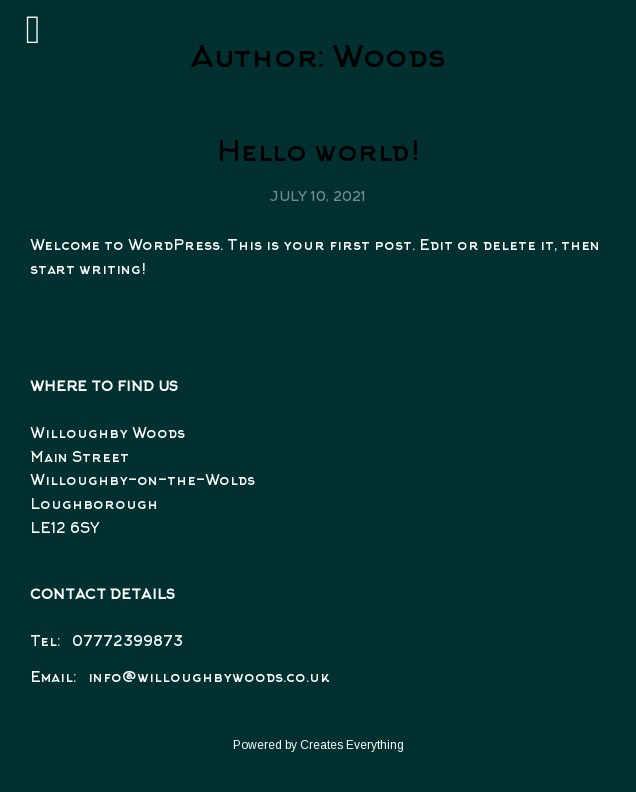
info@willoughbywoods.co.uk (209, 678)
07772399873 (127, 642)
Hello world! (318, 154)
